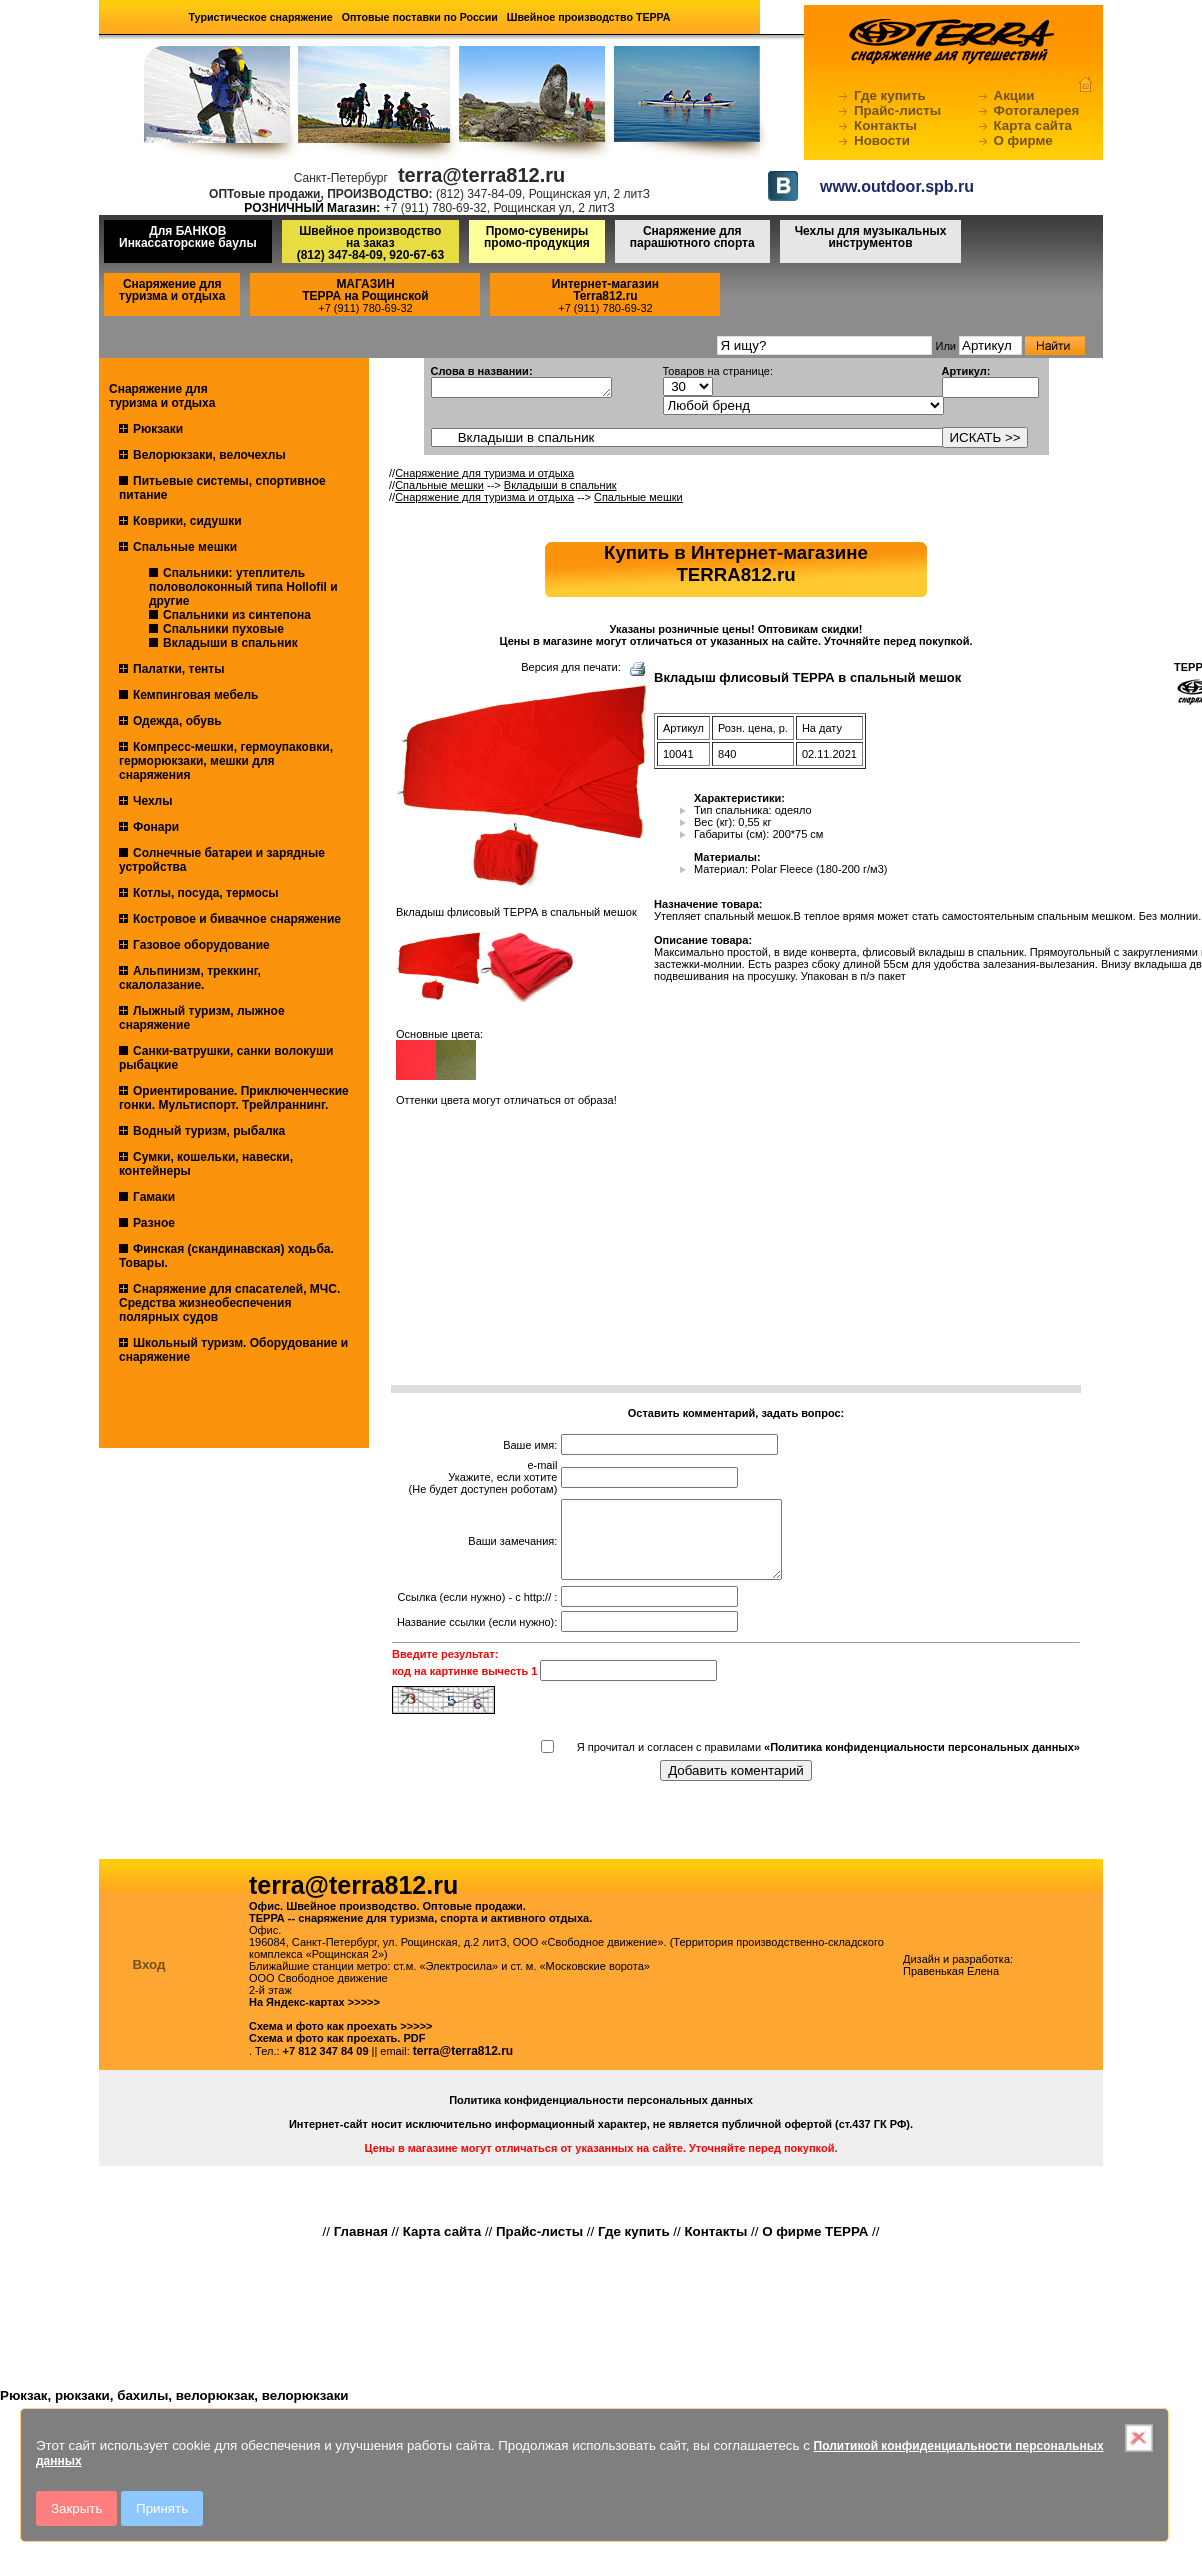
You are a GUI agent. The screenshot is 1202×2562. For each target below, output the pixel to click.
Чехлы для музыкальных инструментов (871, 237)
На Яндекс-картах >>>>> (314, 2017)
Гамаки (154, 1197)
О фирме (1023, 140)
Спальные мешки (185, 547)
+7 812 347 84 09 (326, 2066)
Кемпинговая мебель (195, 695)
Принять (162, 2508)
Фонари (156, 827)
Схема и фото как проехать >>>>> (341, 2041)
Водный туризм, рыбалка (209, 1131)
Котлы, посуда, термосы (206, 893)
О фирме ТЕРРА (815, 2246)
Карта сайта (1033, 125)
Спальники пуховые (223, 629)
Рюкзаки (158, 429)
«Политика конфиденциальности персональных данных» (922, 1762)
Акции (1014, 95)
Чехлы (153, 801)
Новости (882, 140)
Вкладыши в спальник (230, 643)
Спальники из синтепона (237, 615)
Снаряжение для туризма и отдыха (172, 290)
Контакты (885, 125)
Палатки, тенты (178, 669)
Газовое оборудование (201, 945)
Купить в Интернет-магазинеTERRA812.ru (736, 563)
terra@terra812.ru (463, 2066)
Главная (361, 2246)
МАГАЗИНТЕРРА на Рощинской (365, 290)
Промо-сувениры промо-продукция (537, 237)
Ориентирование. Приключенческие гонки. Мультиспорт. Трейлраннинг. (234, 1098)
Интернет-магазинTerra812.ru (605, 290)
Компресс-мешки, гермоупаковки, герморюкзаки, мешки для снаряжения (226, 761)
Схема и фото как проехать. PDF (337, 2053)
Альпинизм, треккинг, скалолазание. (190, 978)
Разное (154, 1223)
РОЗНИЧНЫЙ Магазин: (312, 208)
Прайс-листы (897, 110)
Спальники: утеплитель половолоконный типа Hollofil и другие (243, 587)
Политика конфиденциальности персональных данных (601, 2115)
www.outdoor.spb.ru (897, 186)
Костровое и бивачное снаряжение (237, 919)
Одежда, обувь (177, 721)
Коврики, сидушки (187, 521)
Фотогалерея (1037, 110)
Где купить (890, 95)
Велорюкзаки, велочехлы (209, 455)
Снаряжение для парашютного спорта (692, 237)
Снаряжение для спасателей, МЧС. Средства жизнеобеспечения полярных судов (229, 1303)
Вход (149, 1979)
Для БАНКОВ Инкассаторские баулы (188, 237)
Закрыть (76, 2508)
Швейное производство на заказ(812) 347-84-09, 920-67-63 (370, 243)
